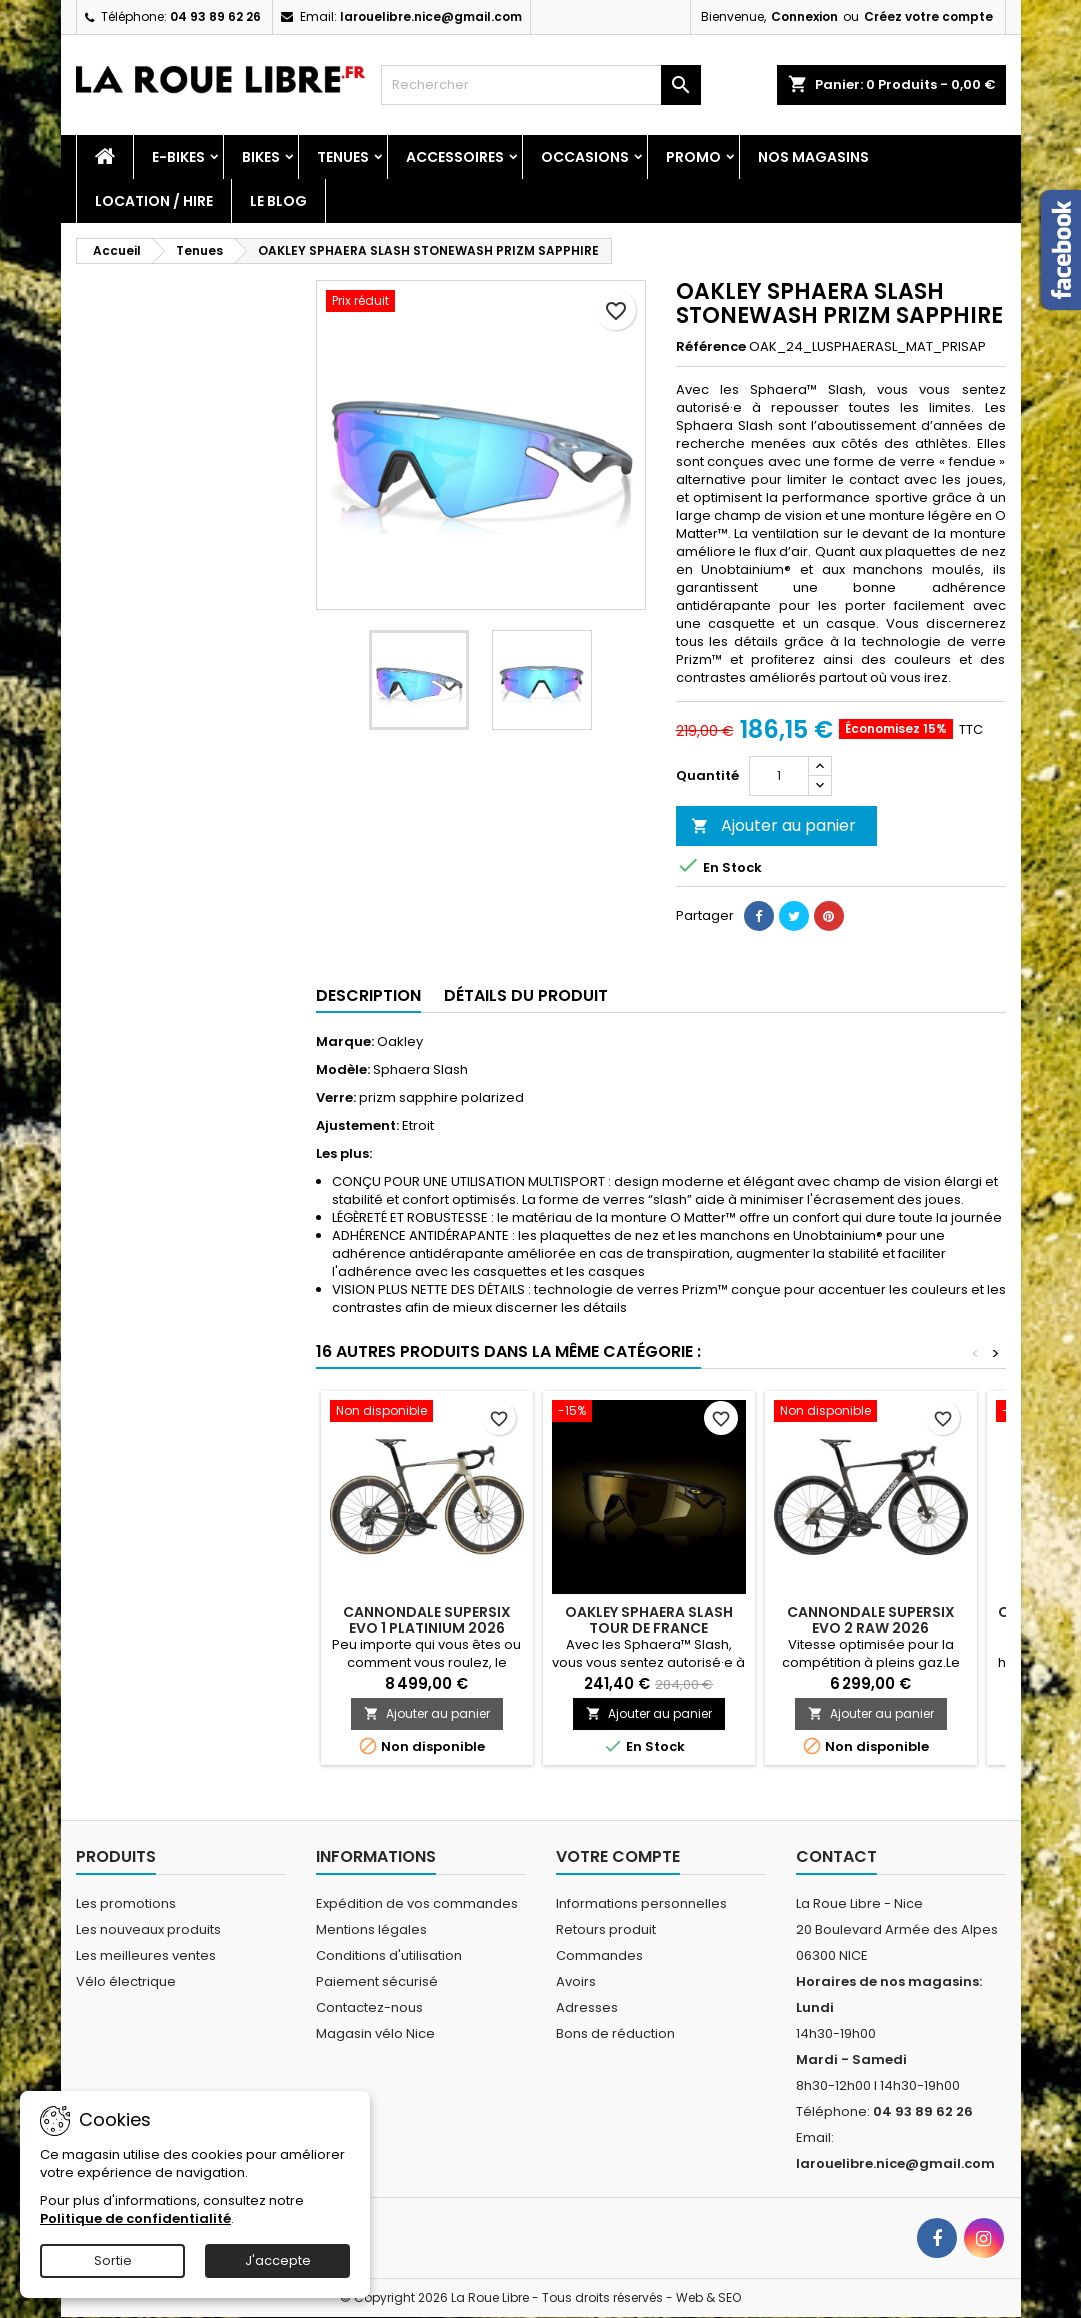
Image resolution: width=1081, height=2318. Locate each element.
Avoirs (576, 1981)
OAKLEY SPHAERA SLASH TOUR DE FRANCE (649, 1620)
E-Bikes (178, 157)
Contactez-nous (369, 2007)
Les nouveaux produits (148, 1929)
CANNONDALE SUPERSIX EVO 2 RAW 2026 (871, 1620)
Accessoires (455, 157)
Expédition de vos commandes (417, 1903)
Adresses (587, 2007)
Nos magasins (813, 157)
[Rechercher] (541, 85)
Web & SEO (708, 2297)
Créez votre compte (928, 16)
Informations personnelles (641, 1903)
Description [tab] (368, 995)
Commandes (599, 1955)
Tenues (343, 157)
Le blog (278, 201)
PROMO (693, 157)
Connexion (804, 16)
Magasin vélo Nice (375, 2033)
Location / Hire (154, 201)
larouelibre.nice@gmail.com (431, 16)
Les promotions (126, 1903)
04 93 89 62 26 (215, 16)
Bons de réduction (615, 2033)
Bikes (261, 157)
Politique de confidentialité (135, 2218)
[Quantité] (779, 776)
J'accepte (278, 2260)
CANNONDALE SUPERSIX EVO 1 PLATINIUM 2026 (427, 1620)
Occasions (585, 157)
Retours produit (606, 1929)
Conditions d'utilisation (389, 1955)
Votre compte (618, 1856)
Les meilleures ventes (146, 1955)
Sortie (113, 2260)
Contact (836, 1856)
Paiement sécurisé (377, 1981)
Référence (711, 347)
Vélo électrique (126, 1981)
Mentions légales (371, 1929)
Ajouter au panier (773, 825)
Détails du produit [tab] (526, 995)
